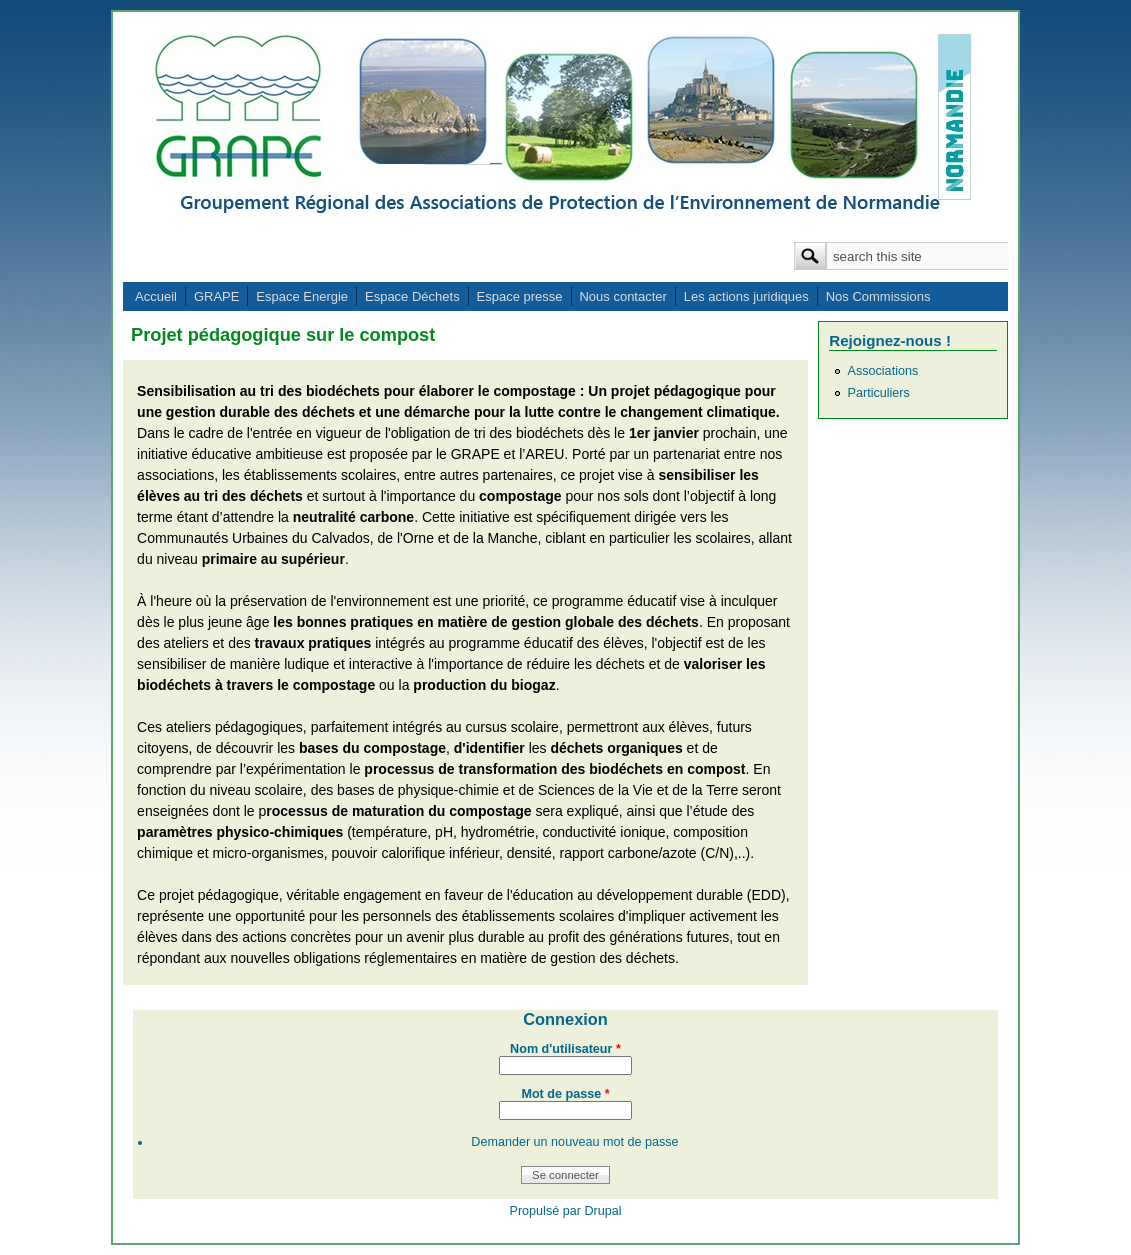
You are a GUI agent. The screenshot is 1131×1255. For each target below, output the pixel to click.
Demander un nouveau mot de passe (574, 1142)
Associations (883, 371)
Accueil (156, 296)
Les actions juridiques (746, 296)
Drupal (602, 1211)
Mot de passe (565, 1094)
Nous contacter (622, 296)
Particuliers (879, 393)
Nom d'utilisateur (565, 1049)
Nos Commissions (878, 296)
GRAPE (217, 296)
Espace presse (520, 296)
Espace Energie (302, 296)
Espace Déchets (412, 296)
